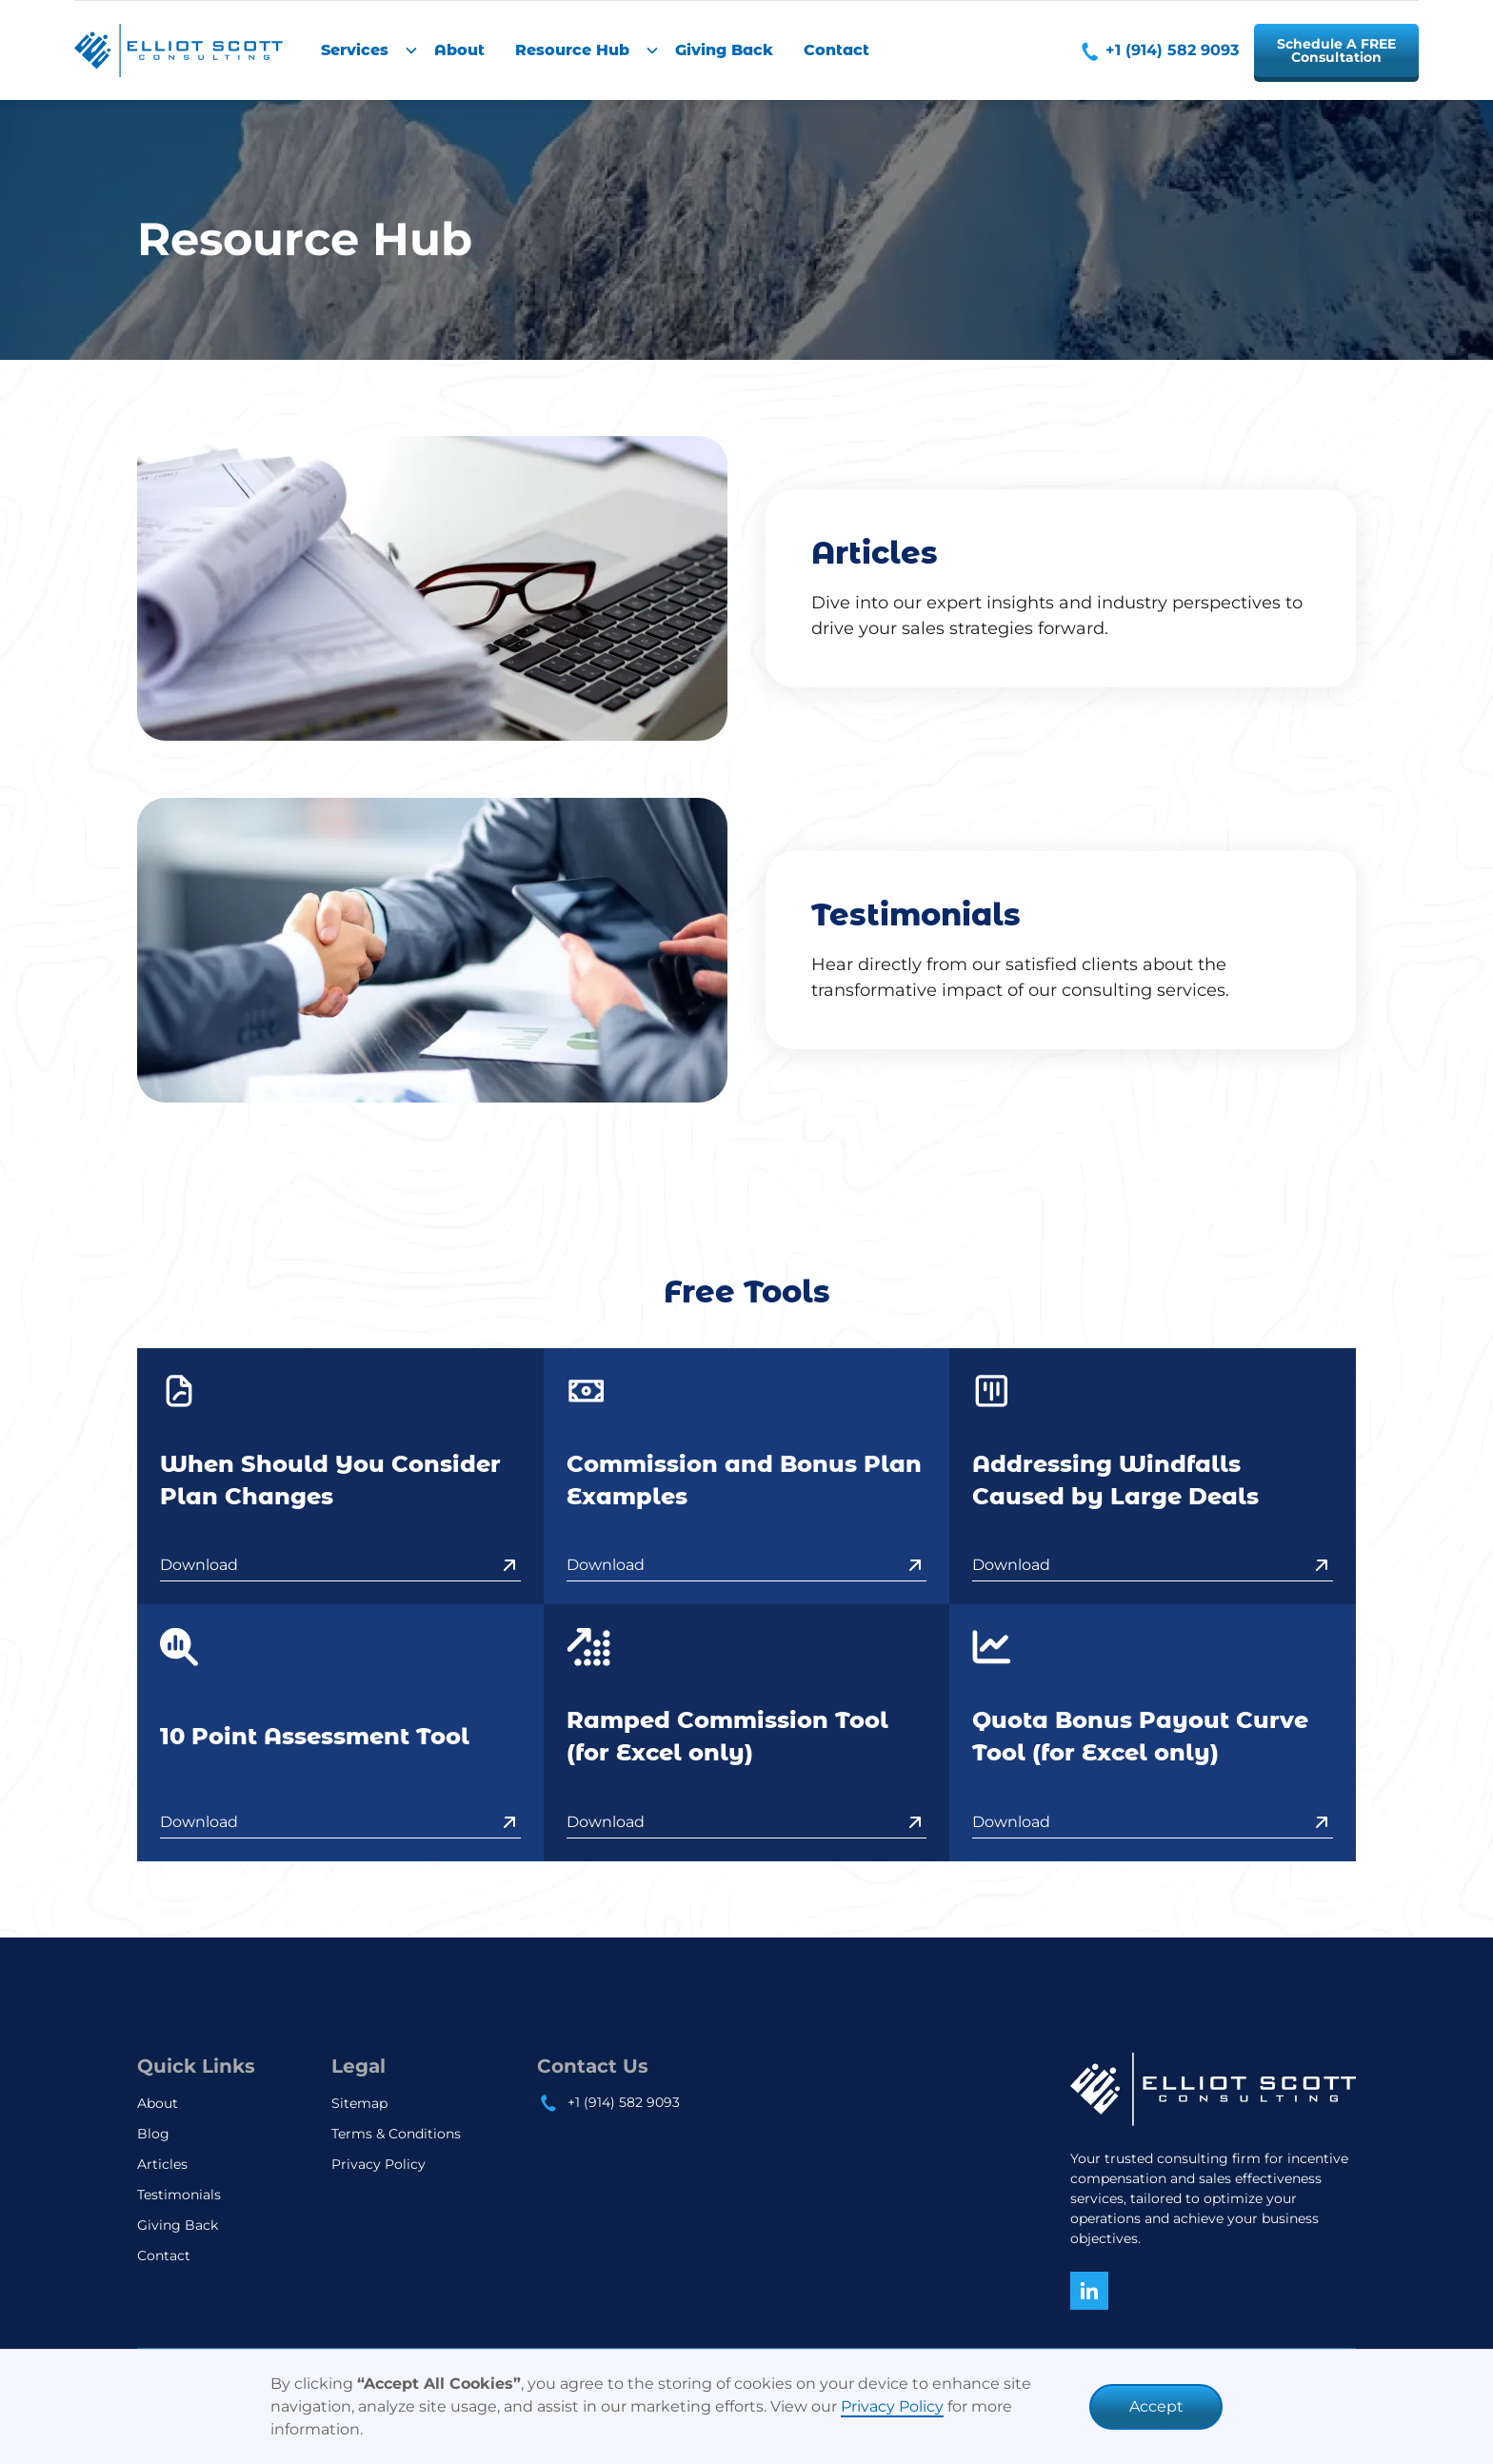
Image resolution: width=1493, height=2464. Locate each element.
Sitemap (359, 2103)
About (459, 50)
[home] (178, 50)
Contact (836, 50)
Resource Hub (572, 50)
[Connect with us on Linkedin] (1089, 2291)
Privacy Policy (892, 2406)
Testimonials (179, 2194)
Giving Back (724, 50)
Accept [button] (1156, 2406)
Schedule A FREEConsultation (1336, 50)
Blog (153, 2133)
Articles (162, 2164)
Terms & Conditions (396, 2133)
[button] (362, 50)
